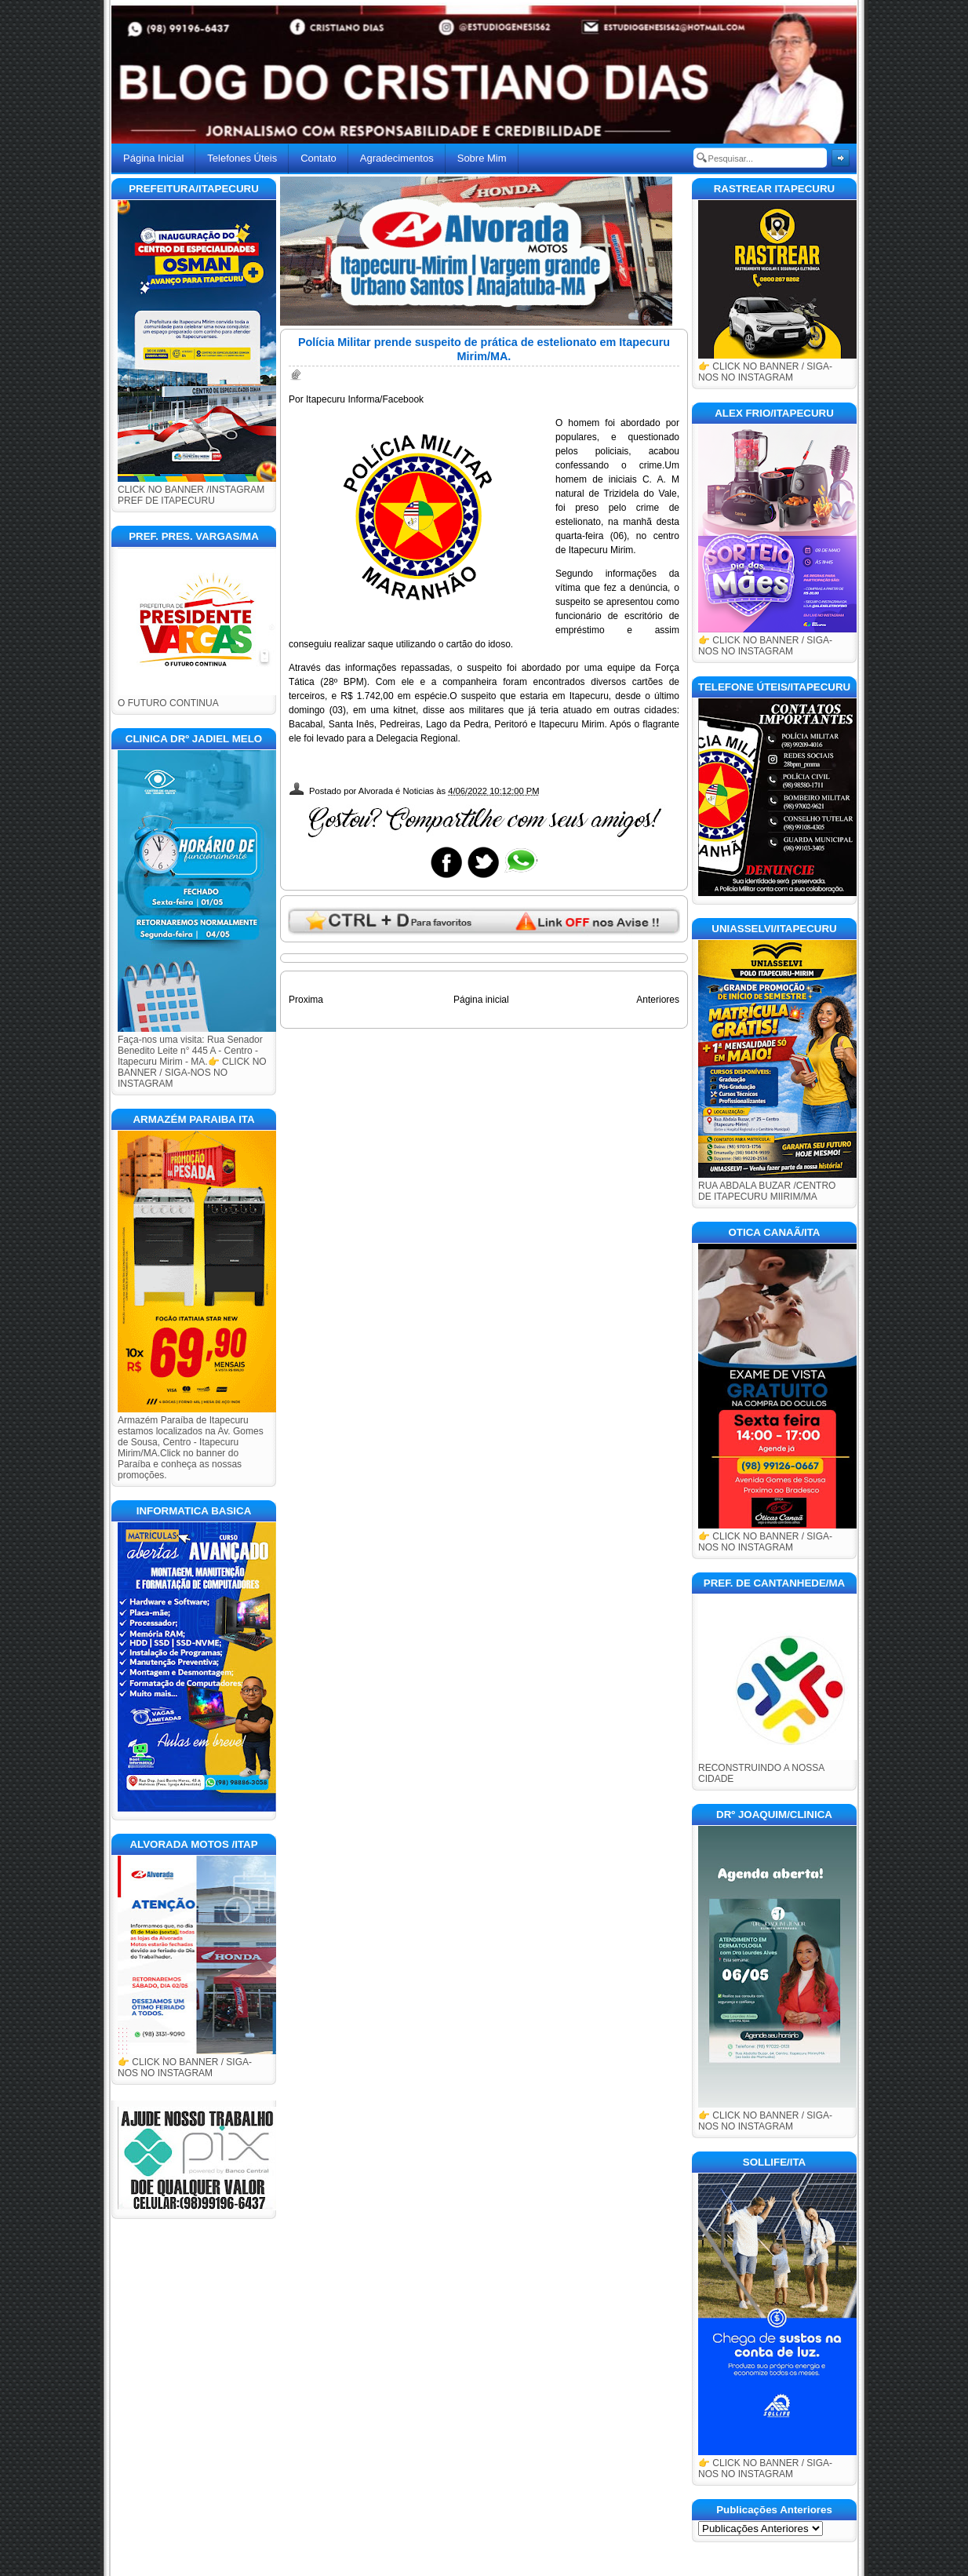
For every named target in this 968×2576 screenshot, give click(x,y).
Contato (318, 158)
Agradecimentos (397, 158)
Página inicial (481, 999)
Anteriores (657, 999)
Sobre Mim (482, 158)
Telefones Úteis (242, 158)
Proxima (306, 999)
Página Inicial (153, 158)
